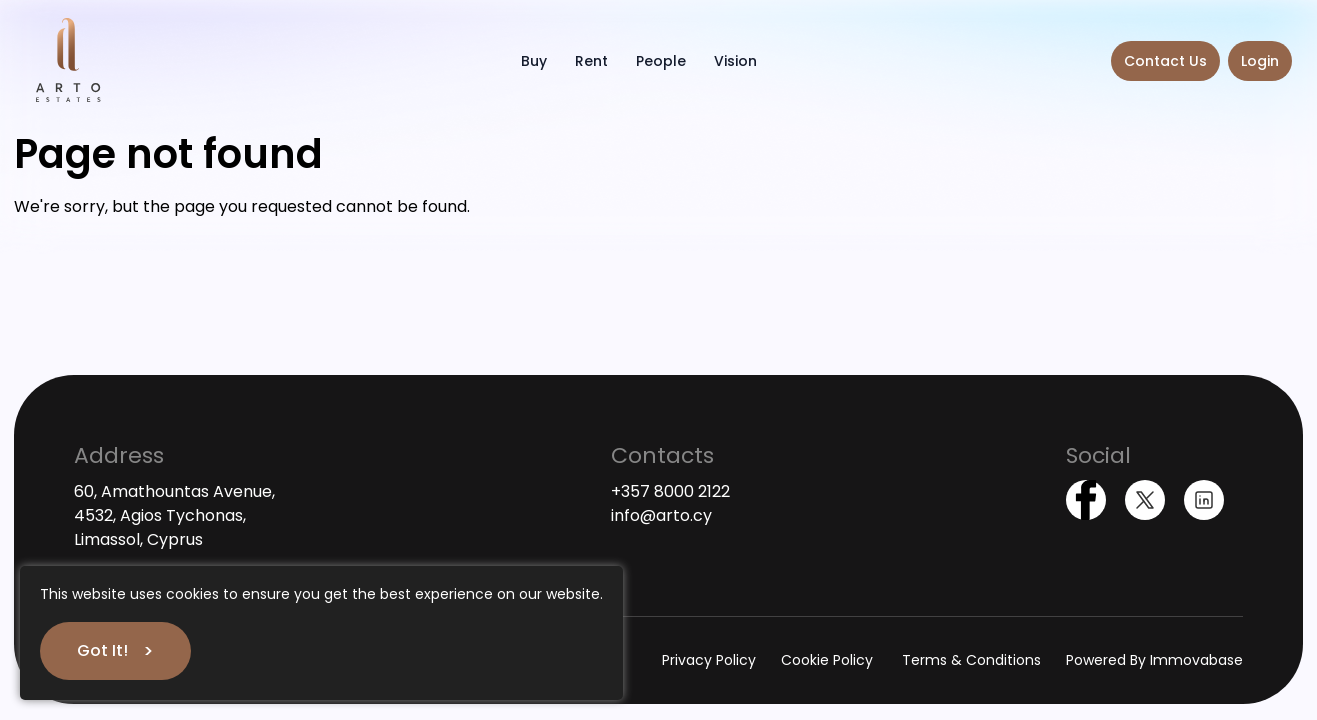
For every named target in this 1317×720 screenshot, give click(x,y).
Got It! (102, 650)
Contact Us (1165, 61)
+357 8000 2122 (670, 491)
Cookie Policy (829, 660)
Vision (735, 61)
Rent (591, 61)
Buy (534, 61)
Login (1260, 61)
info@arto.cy (661, 515)
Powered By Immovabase (1154, 660)
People (661, 61)
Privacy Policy (709, 660)
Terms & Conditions (971, 660)
